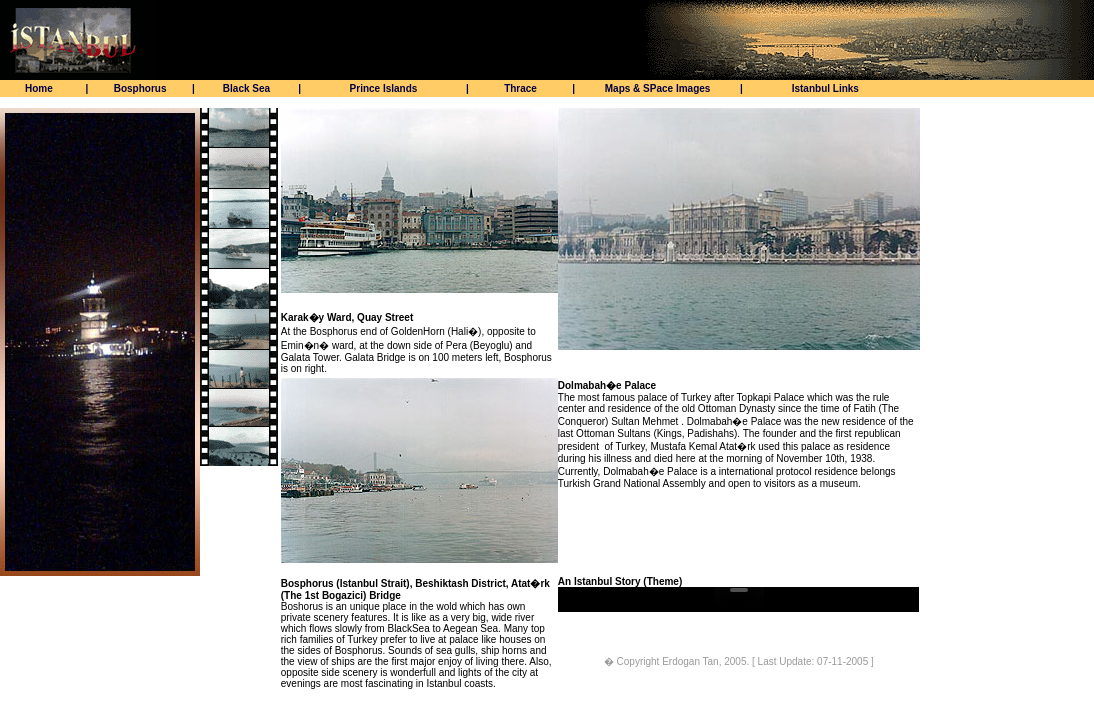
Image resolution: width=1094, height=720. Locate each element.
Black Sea (246, 88)
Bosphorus (140, 88)
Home (39, 88)
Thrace (520, 88)
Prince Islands (384, 88)
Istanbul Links (825, 88)
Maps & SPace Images (658, 88)
